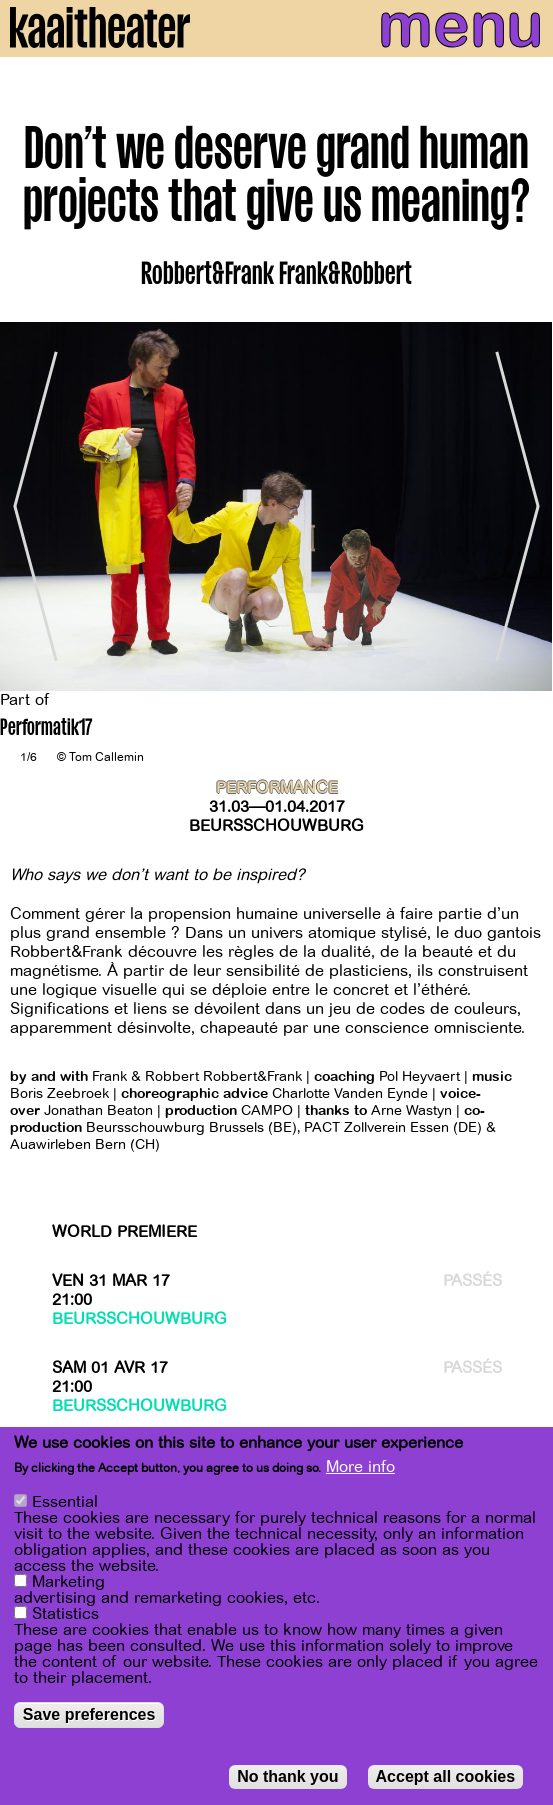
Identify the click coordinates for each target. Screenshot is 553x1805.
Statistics (65, 1614)
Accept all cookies (446, 1776)
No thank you (287, 1776)
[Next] (523, 507)
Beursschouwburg (276, 826)
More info (360, 1467)
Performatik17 (46, 729)
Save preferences (89, 1714)
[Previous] (30, 507)
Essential (65, 1502)
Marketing (68, 1582)
